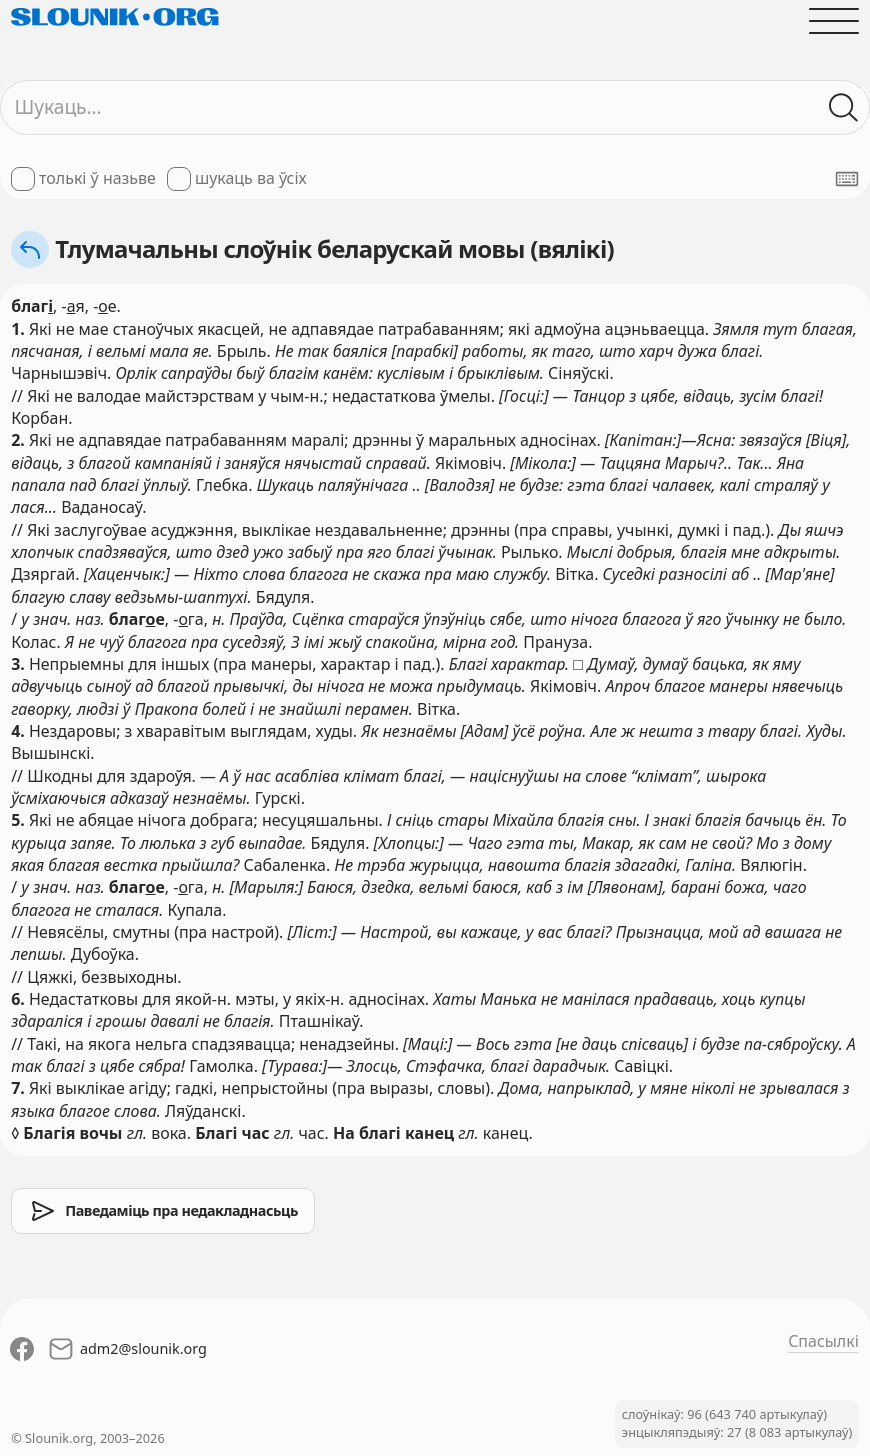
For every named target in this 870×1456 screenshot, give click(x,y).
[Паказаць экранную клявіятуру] (847, 179)
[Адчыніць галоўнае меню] (834, 21)
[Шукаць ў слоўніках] (844, 107)
